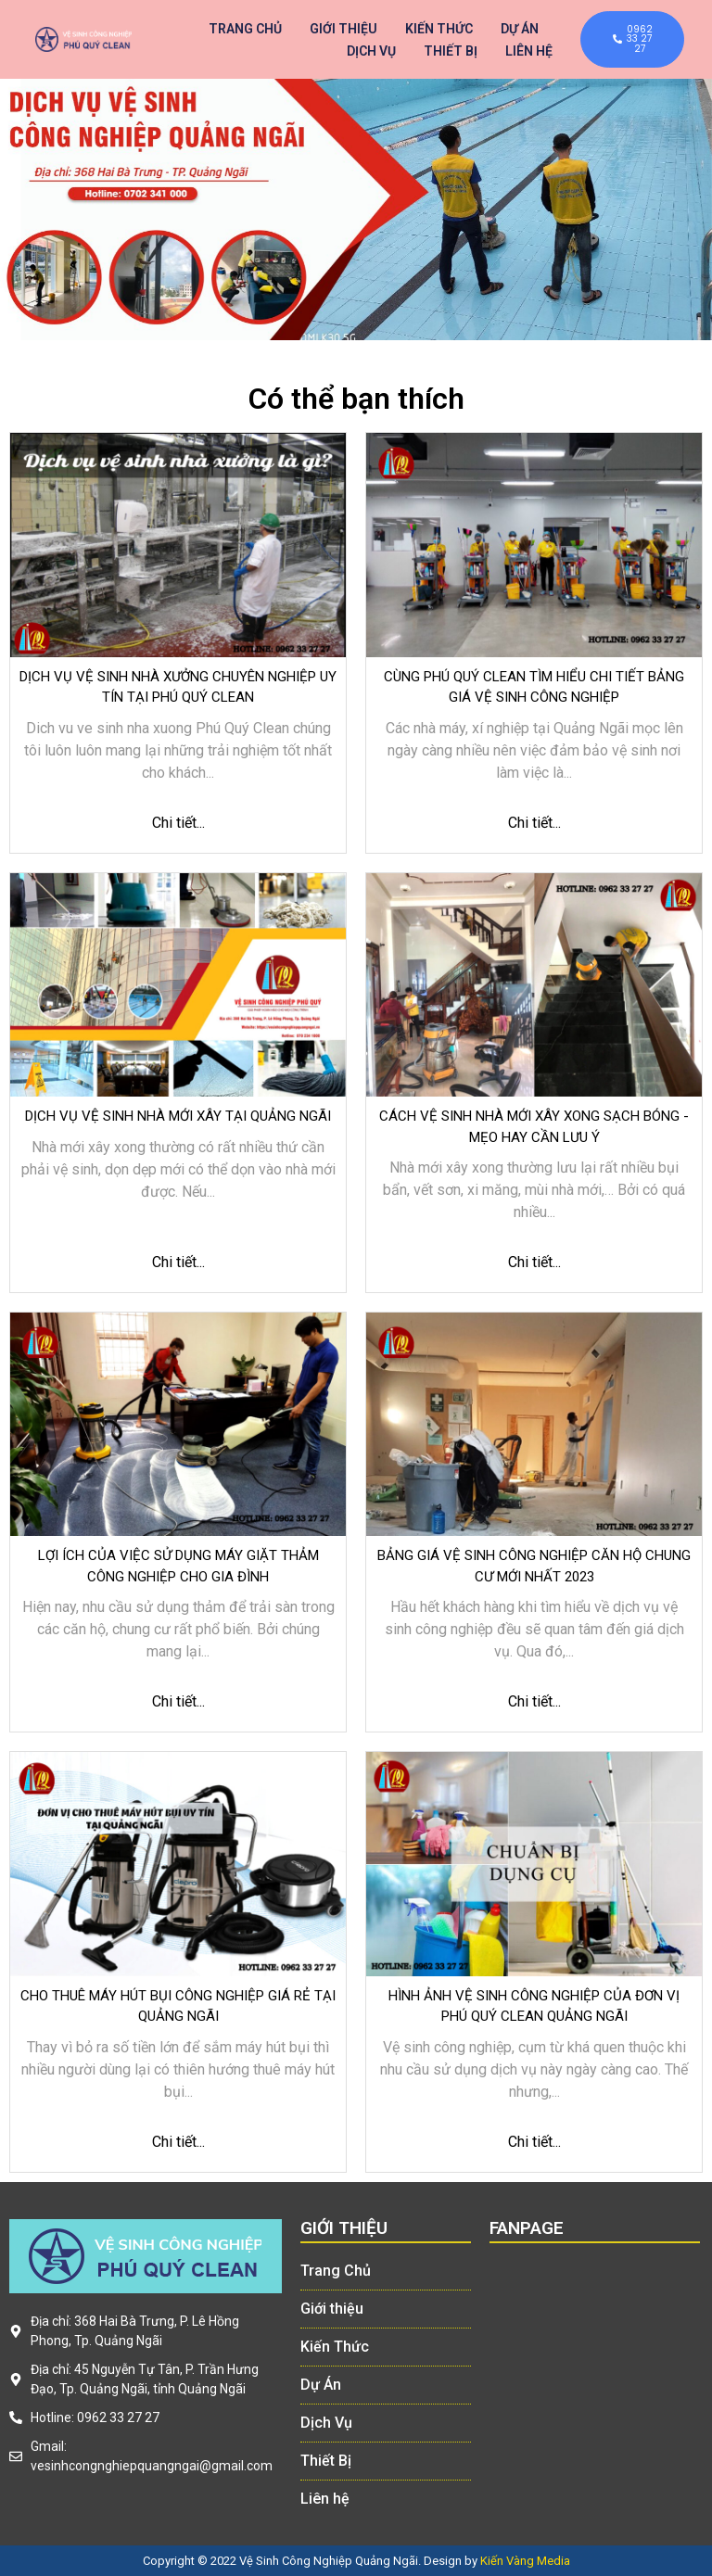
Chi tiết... (178, 822)
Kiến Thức (439, 28)
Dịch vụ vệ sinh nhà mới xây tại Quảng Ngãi (178, 1116)
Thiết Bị (450, 51)
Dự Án (520, 28)
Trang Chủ (245, 28)
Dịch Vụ (371, 51)
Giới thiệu (343, 28)
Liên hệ (529, 51)
